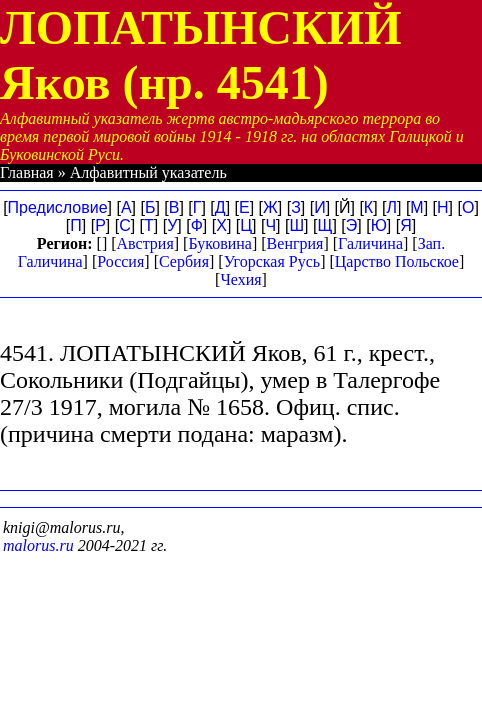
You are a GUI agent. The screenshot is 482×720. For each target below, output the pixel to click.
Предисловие (58, 207)
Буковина (220, 243)
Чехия (240, 279)
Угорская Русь (272, 261)
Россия (120, 261)
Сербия (184, 261)
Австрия (145, 243)
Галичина (370, 243)
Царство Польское (397, 261)
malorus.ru (38, 545)
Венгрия (295, 243)
